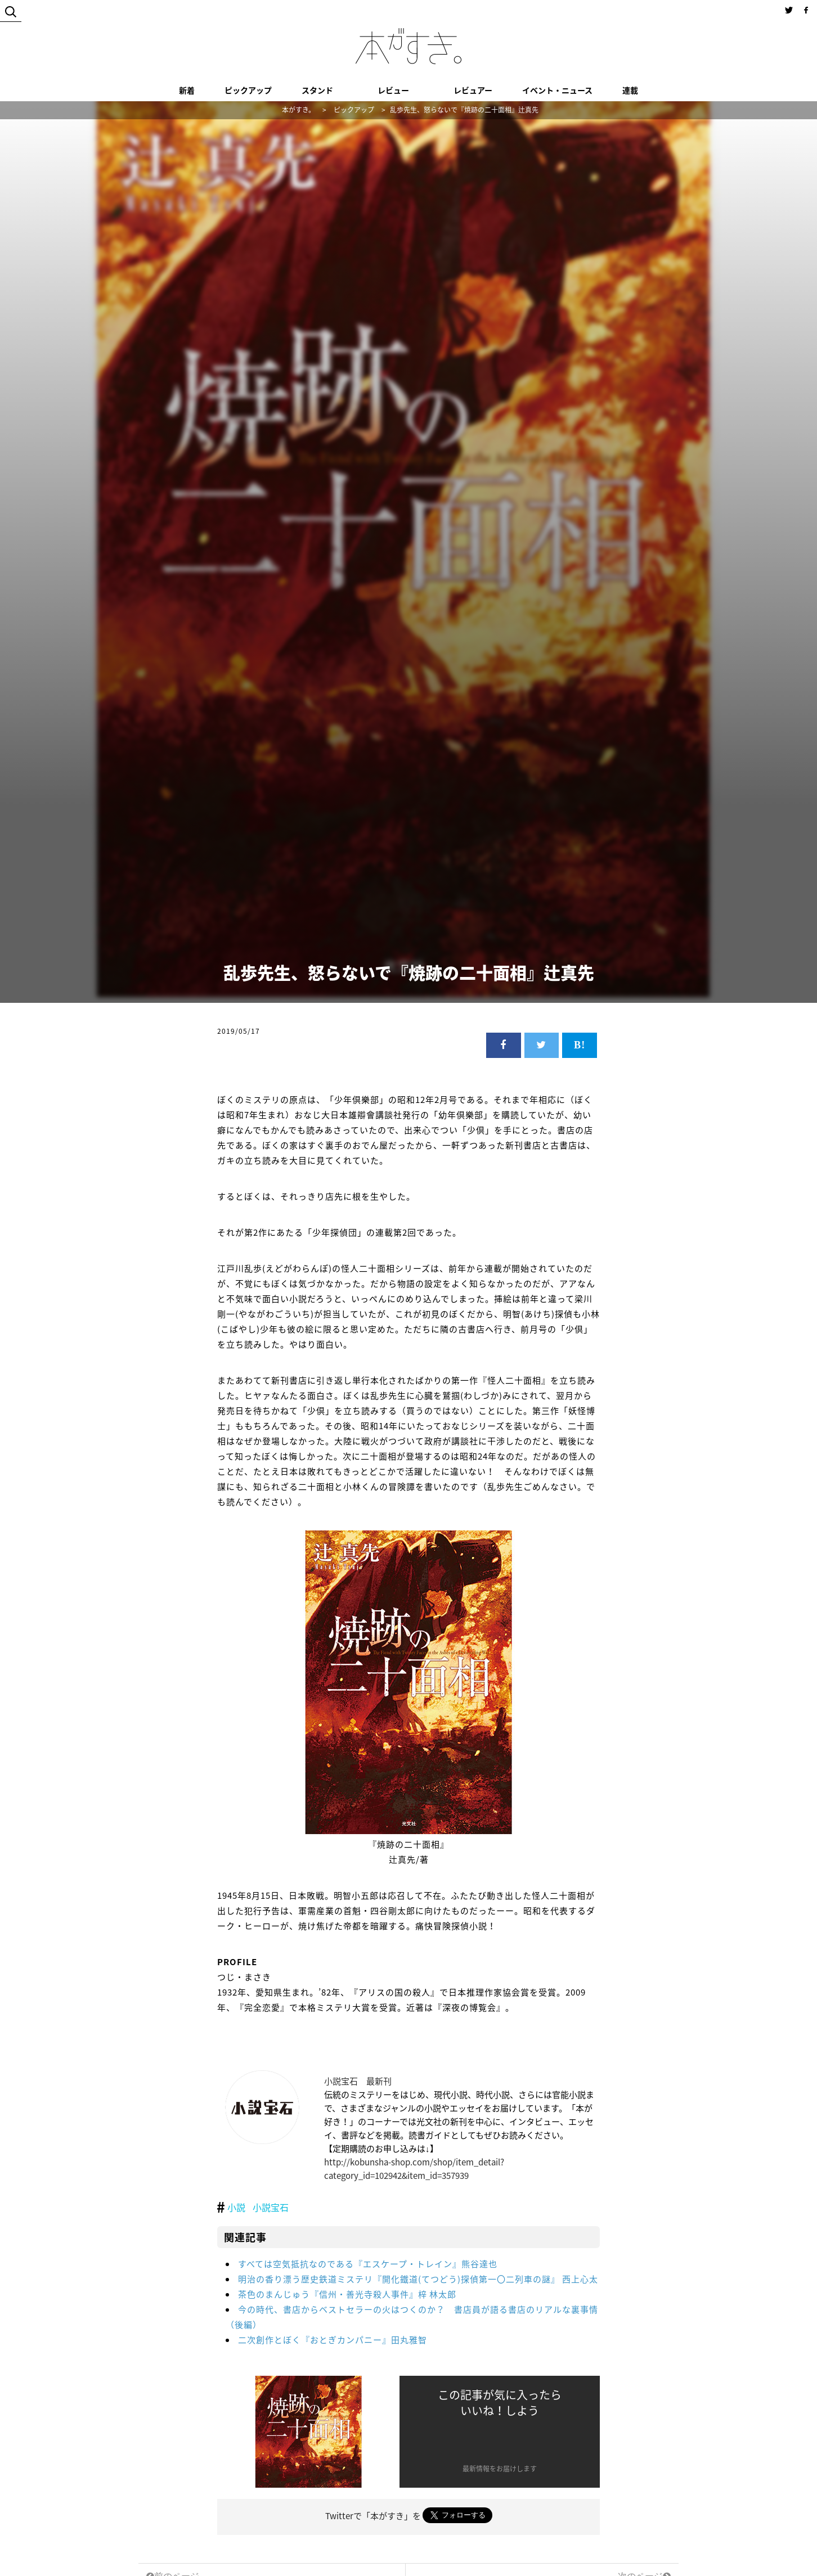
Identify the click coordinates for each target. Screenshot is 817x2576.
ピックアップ (248, 90)
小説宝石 (271, 2207)
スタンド (317, 90)
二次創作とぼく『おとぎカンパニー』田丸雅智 (332, 2340)
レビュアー (473, 90)
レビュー (393, 90)
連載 (630, 90)
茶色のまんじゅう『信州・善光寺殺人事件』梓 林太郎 (347, 2294)
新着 (187, 90)
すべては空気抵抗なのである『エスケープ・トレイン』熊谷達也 (367, 2264)
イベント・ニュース (557, 90)
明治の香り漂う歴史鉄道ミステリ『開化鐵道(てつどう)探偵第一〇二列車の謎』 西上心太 (418, 2279)
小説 (236, 2207)
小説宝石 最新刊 (358, 2081)
